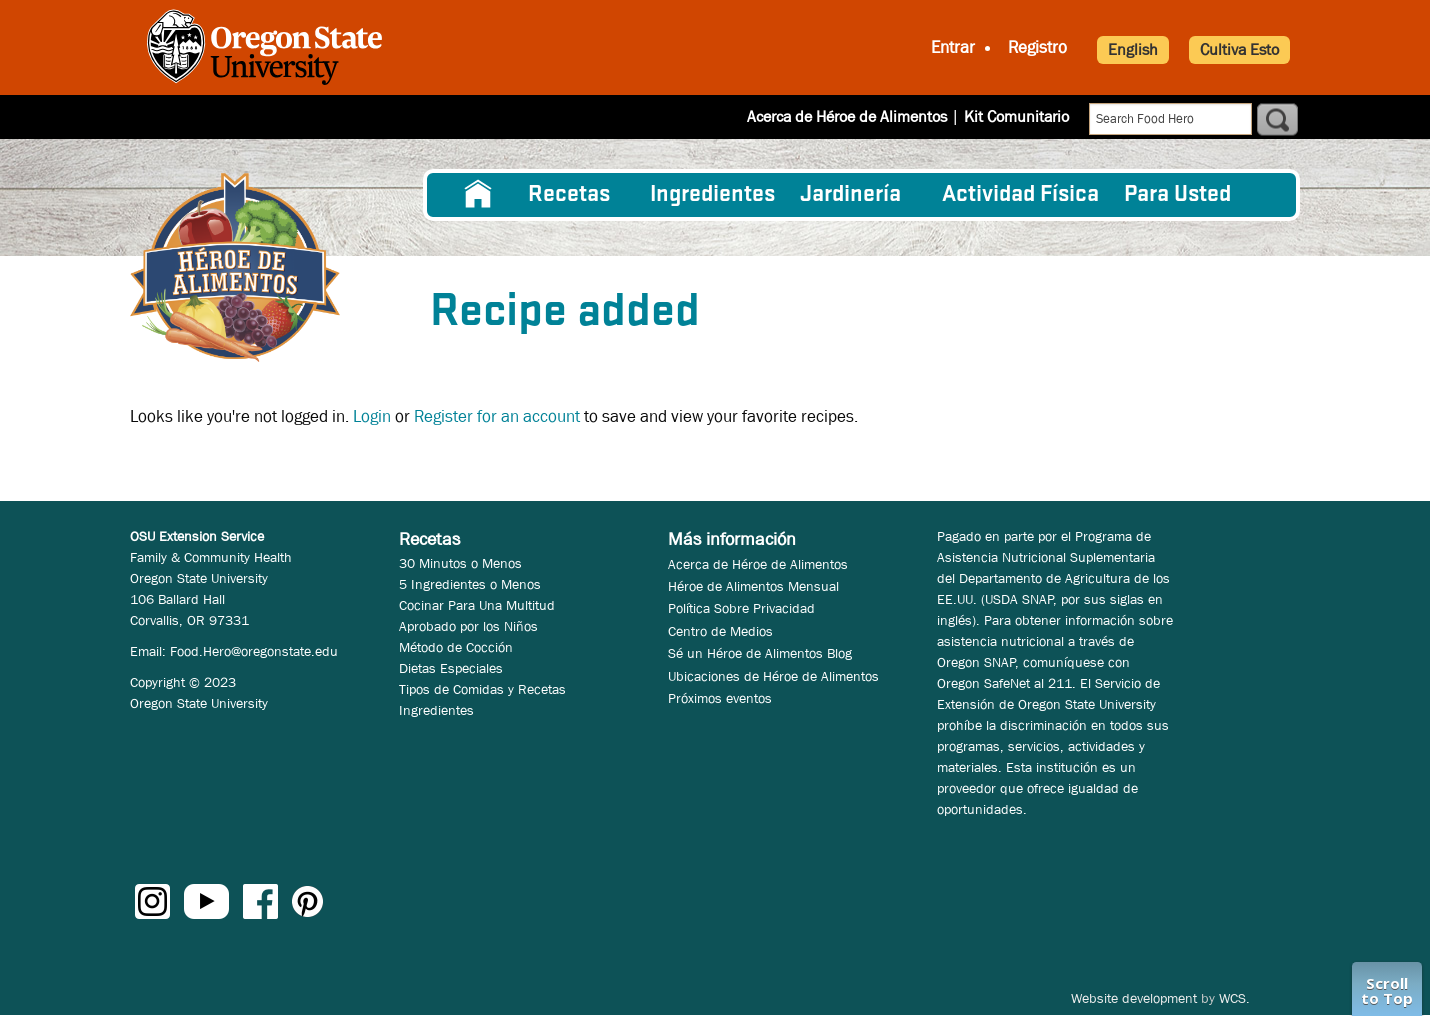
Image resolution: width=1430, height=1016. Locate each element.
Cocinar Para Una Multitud (477, 605)
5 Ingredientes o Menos (470, 584)
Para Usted (1177, 195)
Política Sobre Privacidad (741, 608)
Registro (1037, 47)
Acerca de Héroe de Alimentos (847, 116)
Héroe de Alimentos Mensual (753, 586)
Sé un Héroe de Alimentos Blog (760, 653)
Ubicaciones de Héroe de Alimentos (773, 676)
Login (372, 416)
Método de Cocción (456, 647)
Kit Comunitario (1016, 116)
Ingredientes (712, 195)
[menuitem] (478, 195)
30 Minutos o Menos (460, 563)
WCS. (1234, 998)
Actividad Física (1020, 195)
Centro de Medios (720, 631)
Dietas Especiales (451, 668)
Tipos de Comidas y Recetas (482, 689)
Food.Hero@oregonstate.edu (254, 651)
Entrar (953, 47)
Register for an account (497, 416)
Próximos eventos (720, 698)
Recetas (569, 195)
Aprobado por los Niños (468, 626)
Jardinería (850, 195)
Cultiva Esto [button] (1239, 49)
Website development (1134, 998)
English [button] (1133, 49)
